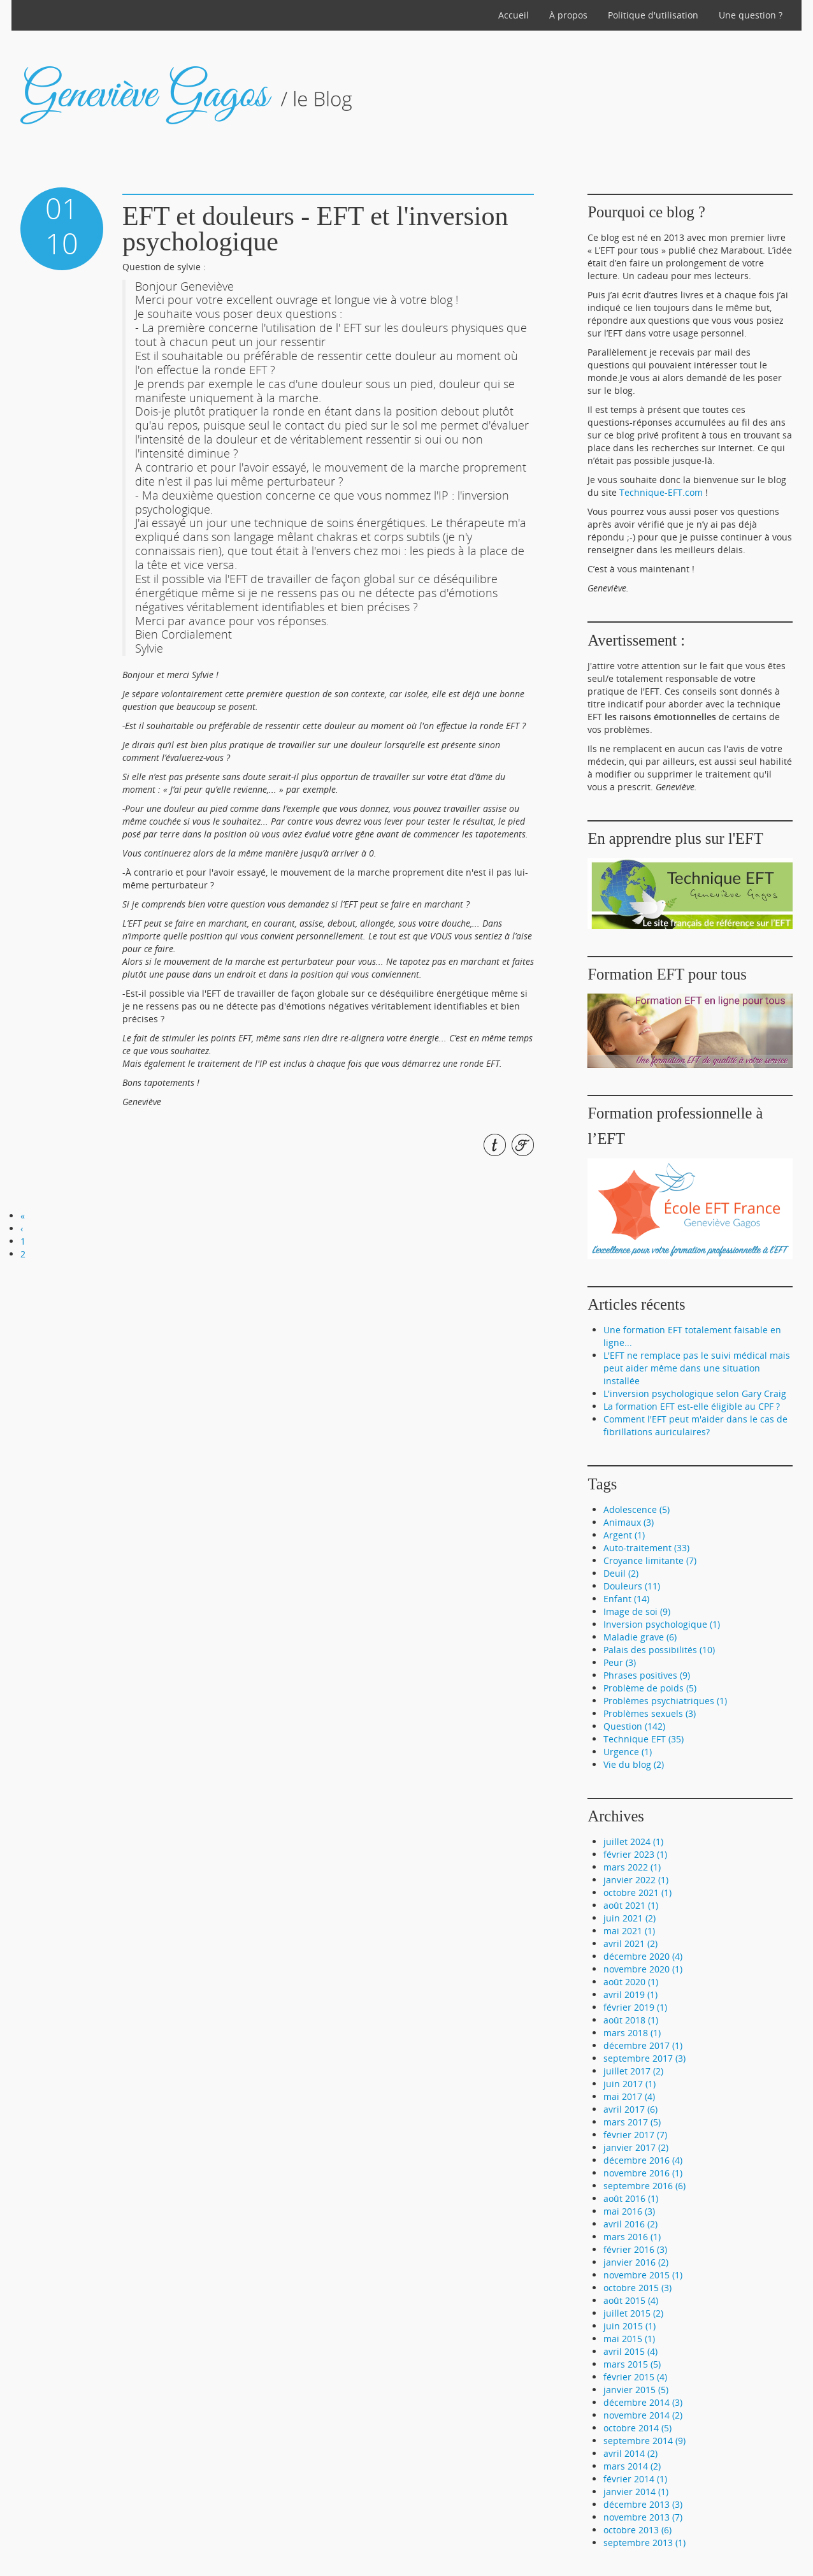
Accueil (513, 15)
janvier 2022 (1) (635, 1880)
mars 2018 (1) (632, 2033)
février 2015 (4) (635, 2377)
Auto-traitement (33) (646, 1548)
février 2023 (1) (635, 1854)
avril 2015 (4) (630, 2351)
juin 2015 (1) (629, 2326)
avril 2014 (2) (630, 2453)
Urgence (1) (627, 1752)
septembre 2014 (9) (644, 2441)
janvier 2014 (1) (635, 2492)
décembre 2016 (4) (642, 2160)
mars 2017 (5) (632, 2122)
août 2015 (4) (630, 2300)
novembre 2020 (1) (642, 1969)
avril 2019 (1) (630, 1994)
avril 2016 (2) (630, 2224)
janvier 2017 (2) (635, 2147)
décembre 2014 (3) (642, 2402)
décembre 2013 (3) (642, 2504)
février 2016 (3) (635, 2249)
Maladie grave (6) (640, 1637)
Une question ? (750, 15)
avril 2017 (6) (630, 2109)
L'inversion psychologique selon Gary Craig (694, 1393)
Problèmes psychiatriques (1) (665, 1701)
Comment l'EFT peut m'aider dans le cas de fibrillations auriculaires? (695, 1425)
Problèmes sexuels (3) (649, 1713)
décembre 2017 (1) (642, 2045)
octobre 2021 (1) (637, 1892)
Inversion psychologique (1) (661, 1624)
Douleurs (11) (631, 1586)
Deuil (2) (620, 1573)
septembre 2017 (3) (644, 2058)
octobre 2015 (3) (637, 2288)
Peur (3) (619, 1662)
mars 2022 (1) (632, 1867)
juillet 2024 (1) (633, 1841)
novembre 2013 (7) (642, 2517)
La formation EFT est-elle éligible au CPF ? (691, 1406)
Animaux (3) (628, 1522)
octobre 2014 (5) (637, 2428)
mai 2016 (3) (629, 2211)
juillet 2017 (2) (633, 2071)
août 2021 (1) (630, 1905)
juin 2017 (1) (629, 2084)
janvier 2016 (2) (635, 2262)
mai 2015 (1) (629, 2339)
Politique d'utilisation (653, 15)
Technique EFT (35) (643, 1739)
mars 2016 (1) (632, 2237)
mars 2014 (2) (632, 2466)
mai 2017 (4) (629, 2096)
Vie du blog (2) (633, 1764)
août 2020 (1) (630, 1982)
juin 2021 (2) (629, 1918)
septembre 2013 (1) (644, 2542)
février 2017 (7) (635, 2135)
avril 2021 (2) (630, 1943)
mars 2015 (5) (632, 2364)
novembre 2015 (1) (642, 2275)
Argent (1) (624, 1535)
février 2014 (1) (635, 2479)
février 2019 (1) (635, 2007)
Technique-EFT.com (661, 492)
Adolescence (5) (636, 1509)
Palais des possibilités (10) (659, 1650)
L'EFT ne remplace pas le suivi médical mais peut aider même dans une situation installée (696, 1368)
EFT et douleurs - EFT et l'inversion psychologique (315, 228)
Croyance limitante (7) (649, 1560)
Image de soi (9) (636, 1611)
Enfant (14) (626, 1599)
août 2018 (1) (630, 2020)
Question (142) (634, 1726)
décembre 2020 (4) (642, 1956)
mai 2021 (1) (629, 1931)
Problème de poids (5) (649, 1688)
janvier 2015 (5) (635, 2390)
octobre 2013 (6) (637, 2530)
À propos (568, 15)
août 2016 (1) (630, 2198)
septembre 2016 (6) (644, 2186)
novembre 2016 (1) (642, 2173)
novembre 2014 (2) (642, 2415)
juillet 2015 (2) (633, 2313)
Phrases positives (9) (646, 1675)
